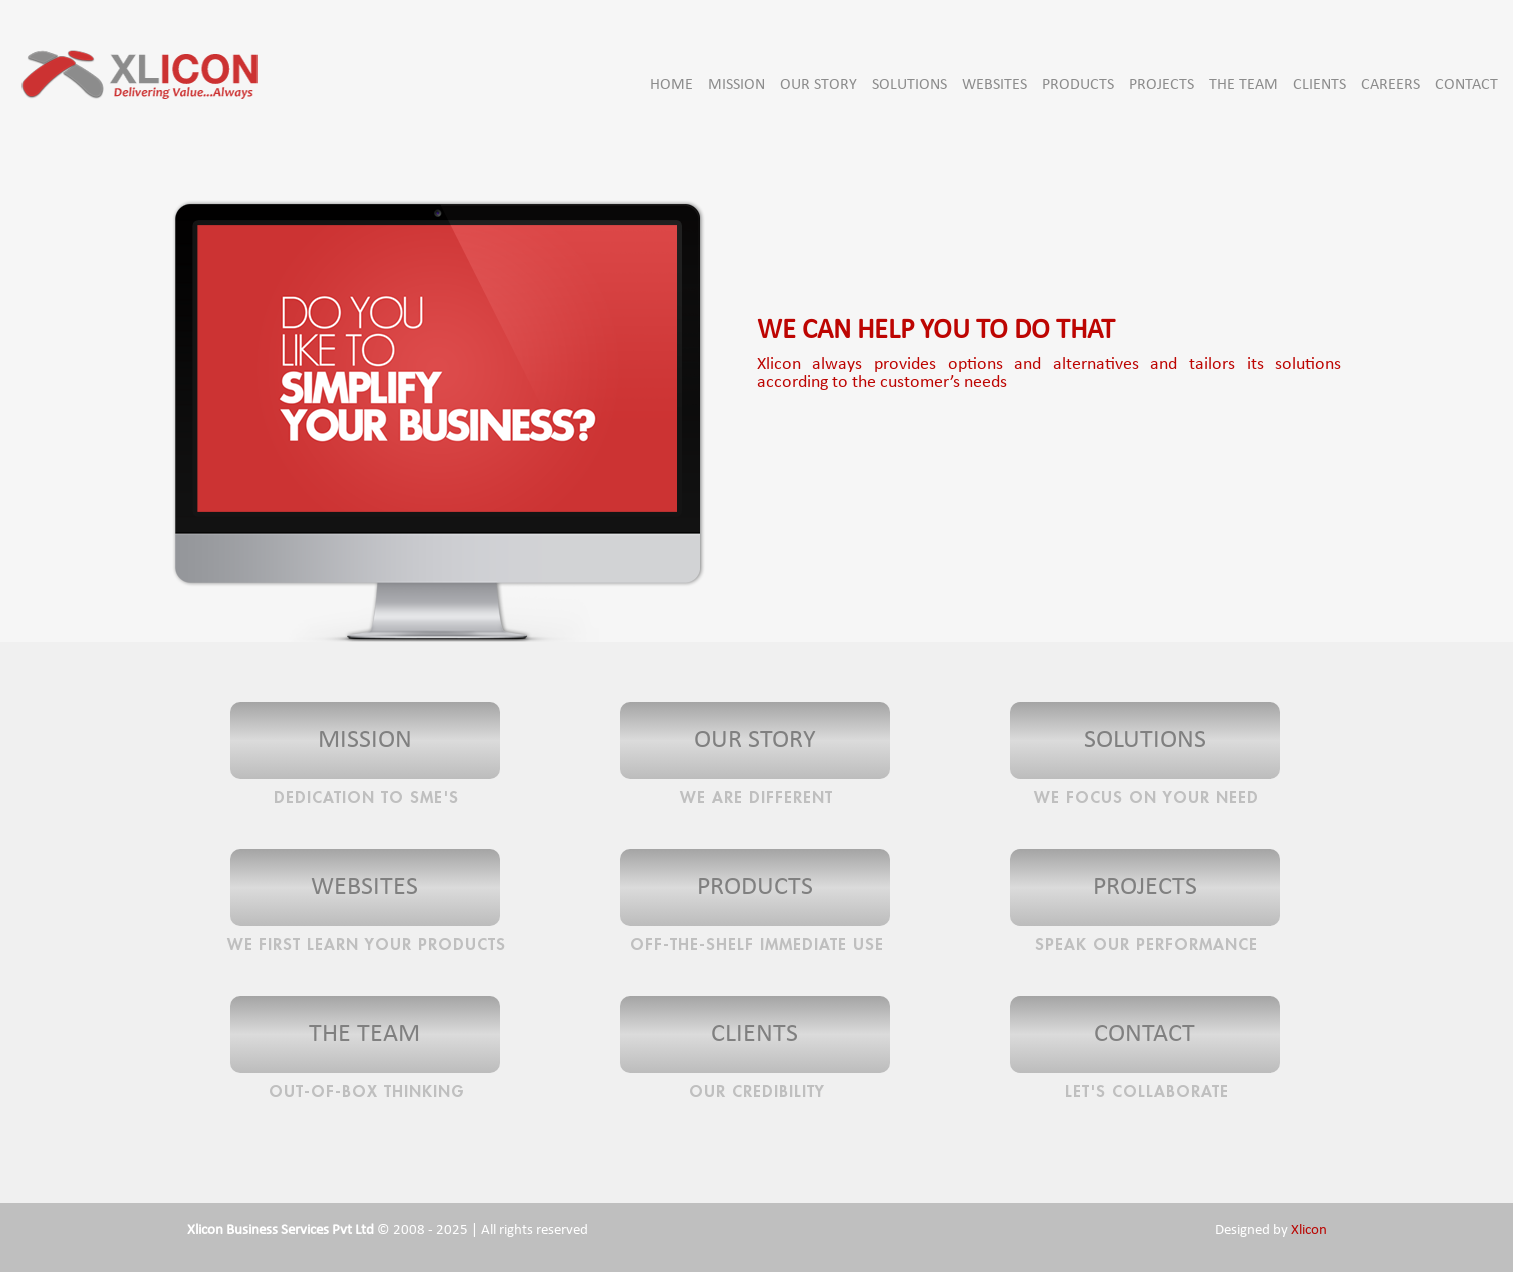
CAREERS (1390, 85)
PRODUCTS (1078, 85)
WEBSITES (994, 85)
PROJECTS (1161, 85)
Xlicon (1309, 1230)
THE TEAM (1243, 85)
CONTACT (1466, 85)
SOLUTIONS (909, 85)
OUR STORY (818, 85)
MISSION (736, 85)
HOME (671, 85)
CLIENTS (1319, 85)
